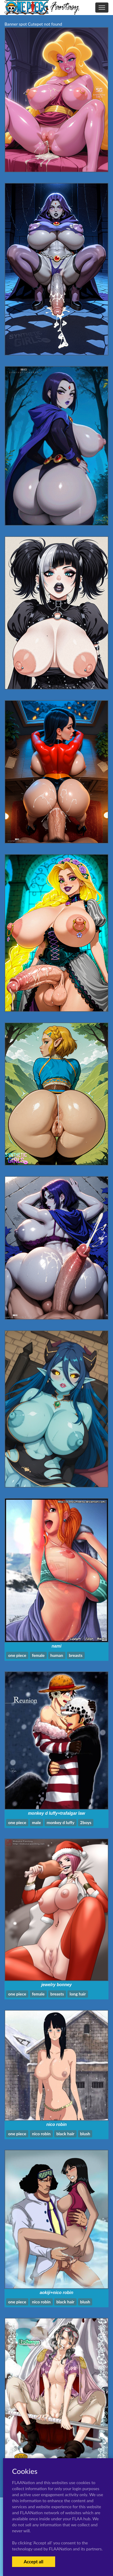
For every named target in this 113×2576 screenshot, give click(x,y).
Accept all (33, 2561)
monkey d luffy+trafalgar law (56, 1813)
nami (56, 1646)
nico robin (56, 2124)
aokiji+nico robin (57, 2292)
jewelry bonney (56, 1984)
